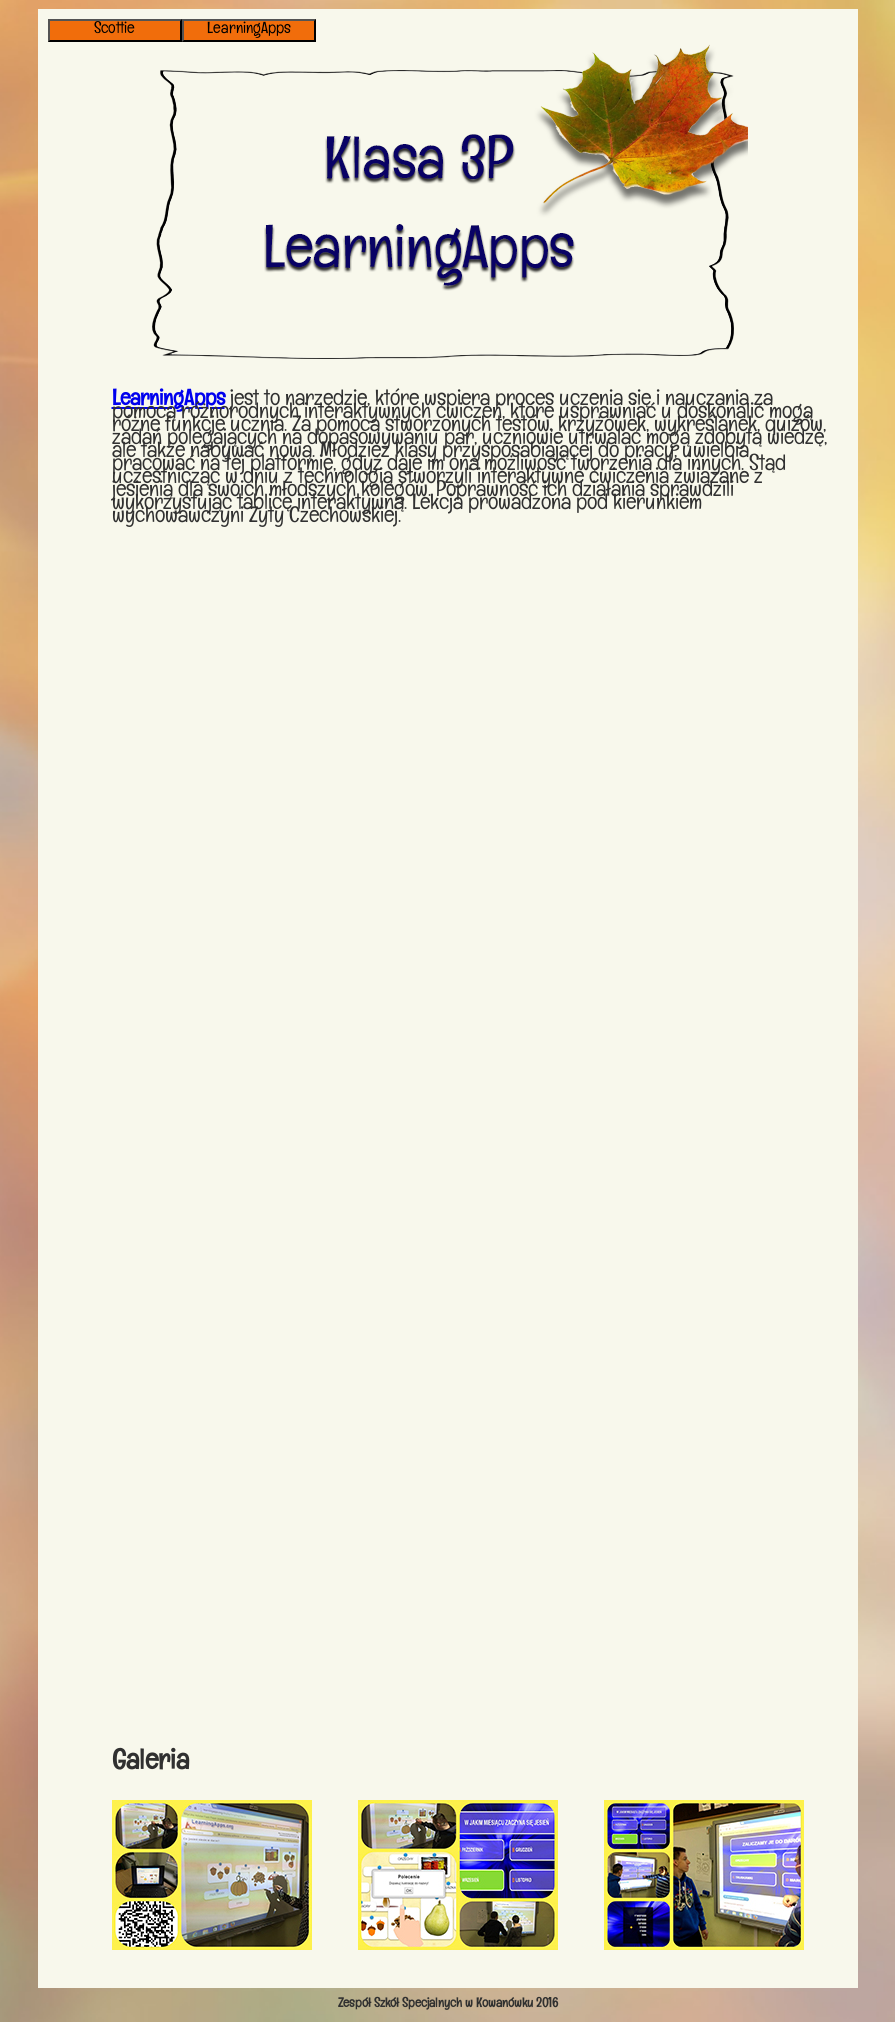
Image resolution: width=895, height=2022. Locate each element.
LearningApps (249, 30)
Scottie (114, 30)
